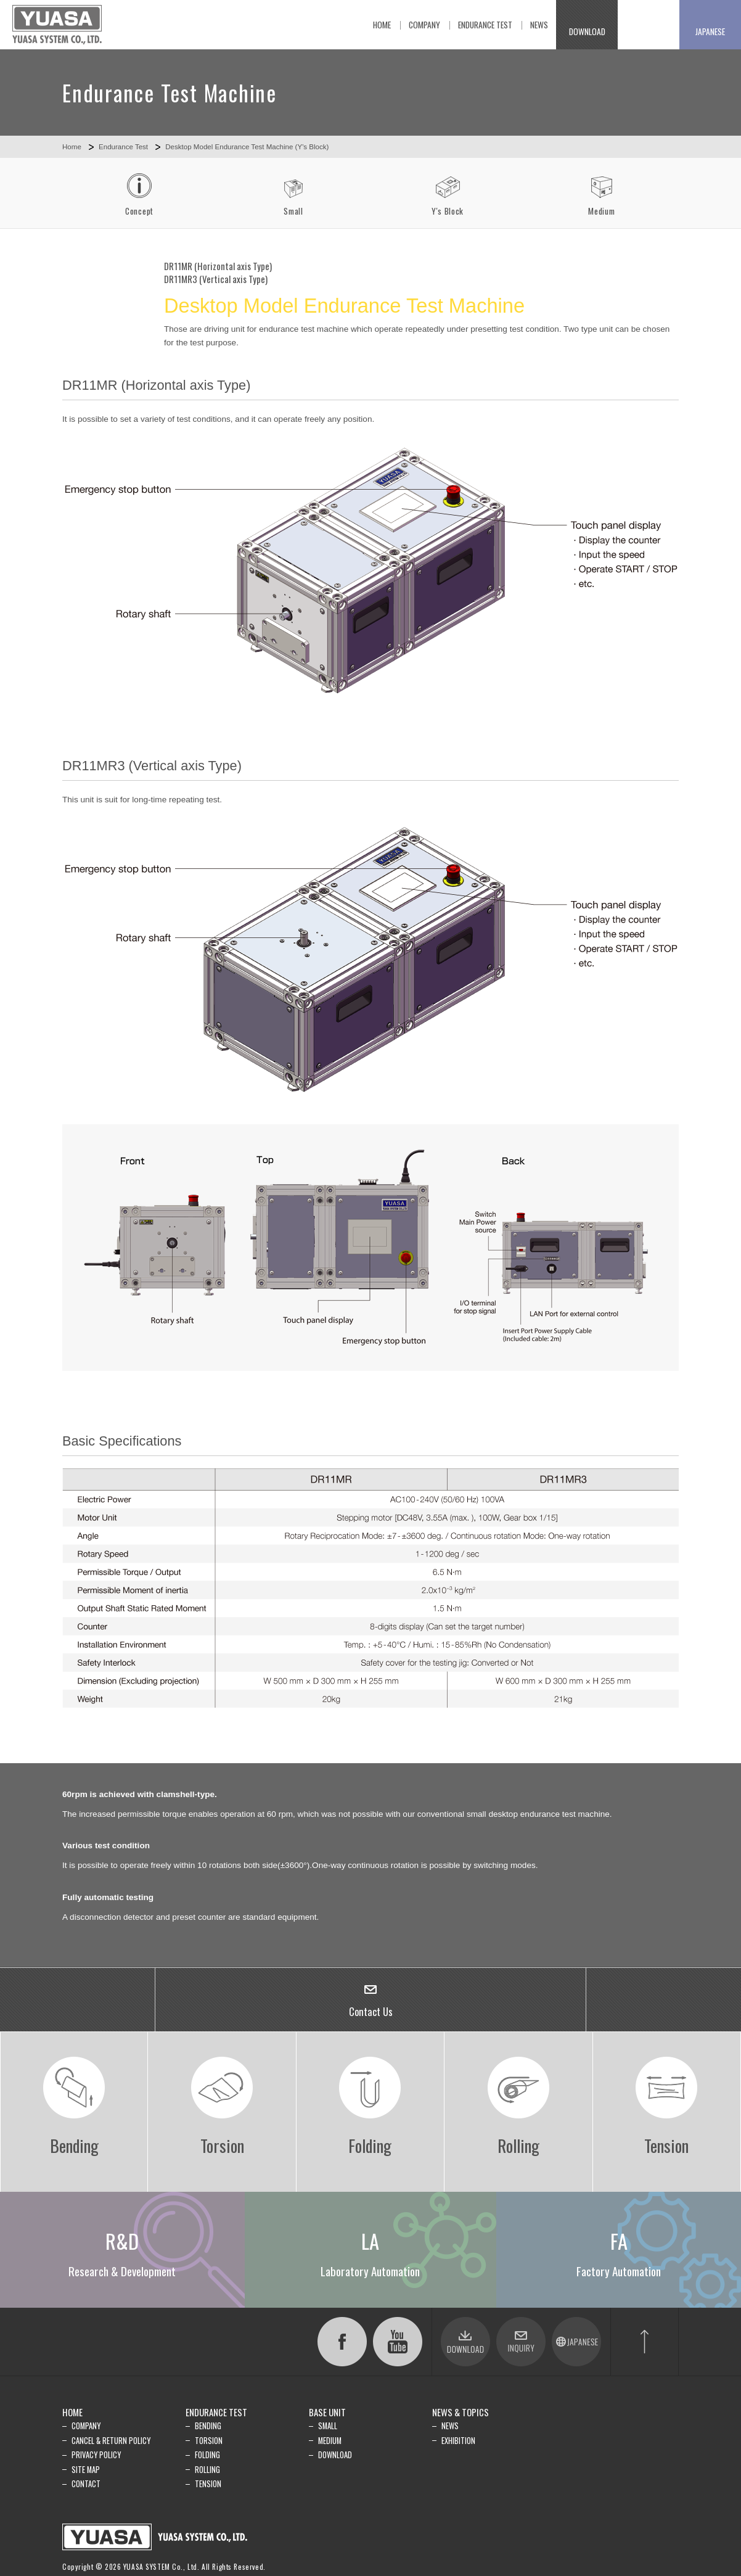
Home (71, 146)
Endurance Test (123, 146)
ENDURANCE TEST (216, 2412)
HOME (72, 2412)
